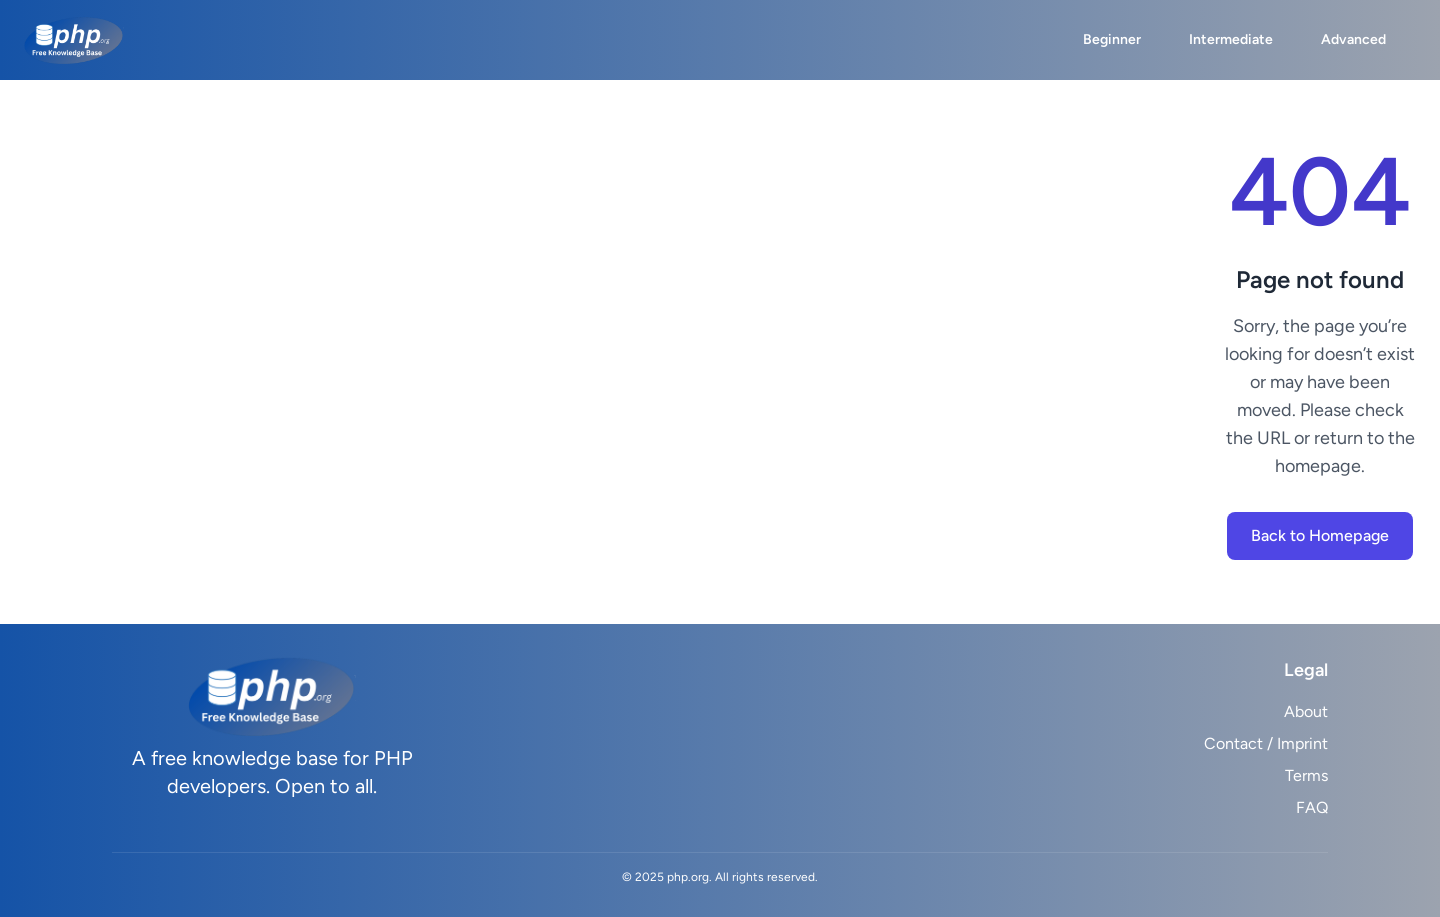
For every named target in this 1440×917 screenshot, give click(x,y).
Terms (1306, 775)
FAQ (1312, 807)
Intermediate (1231, 39)
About (1306, 711)
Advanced (1353, 39)
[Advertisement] (624, 352)
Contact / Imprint (1266, 743)
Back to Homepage (1320, 535)
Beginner (1112, 39)
